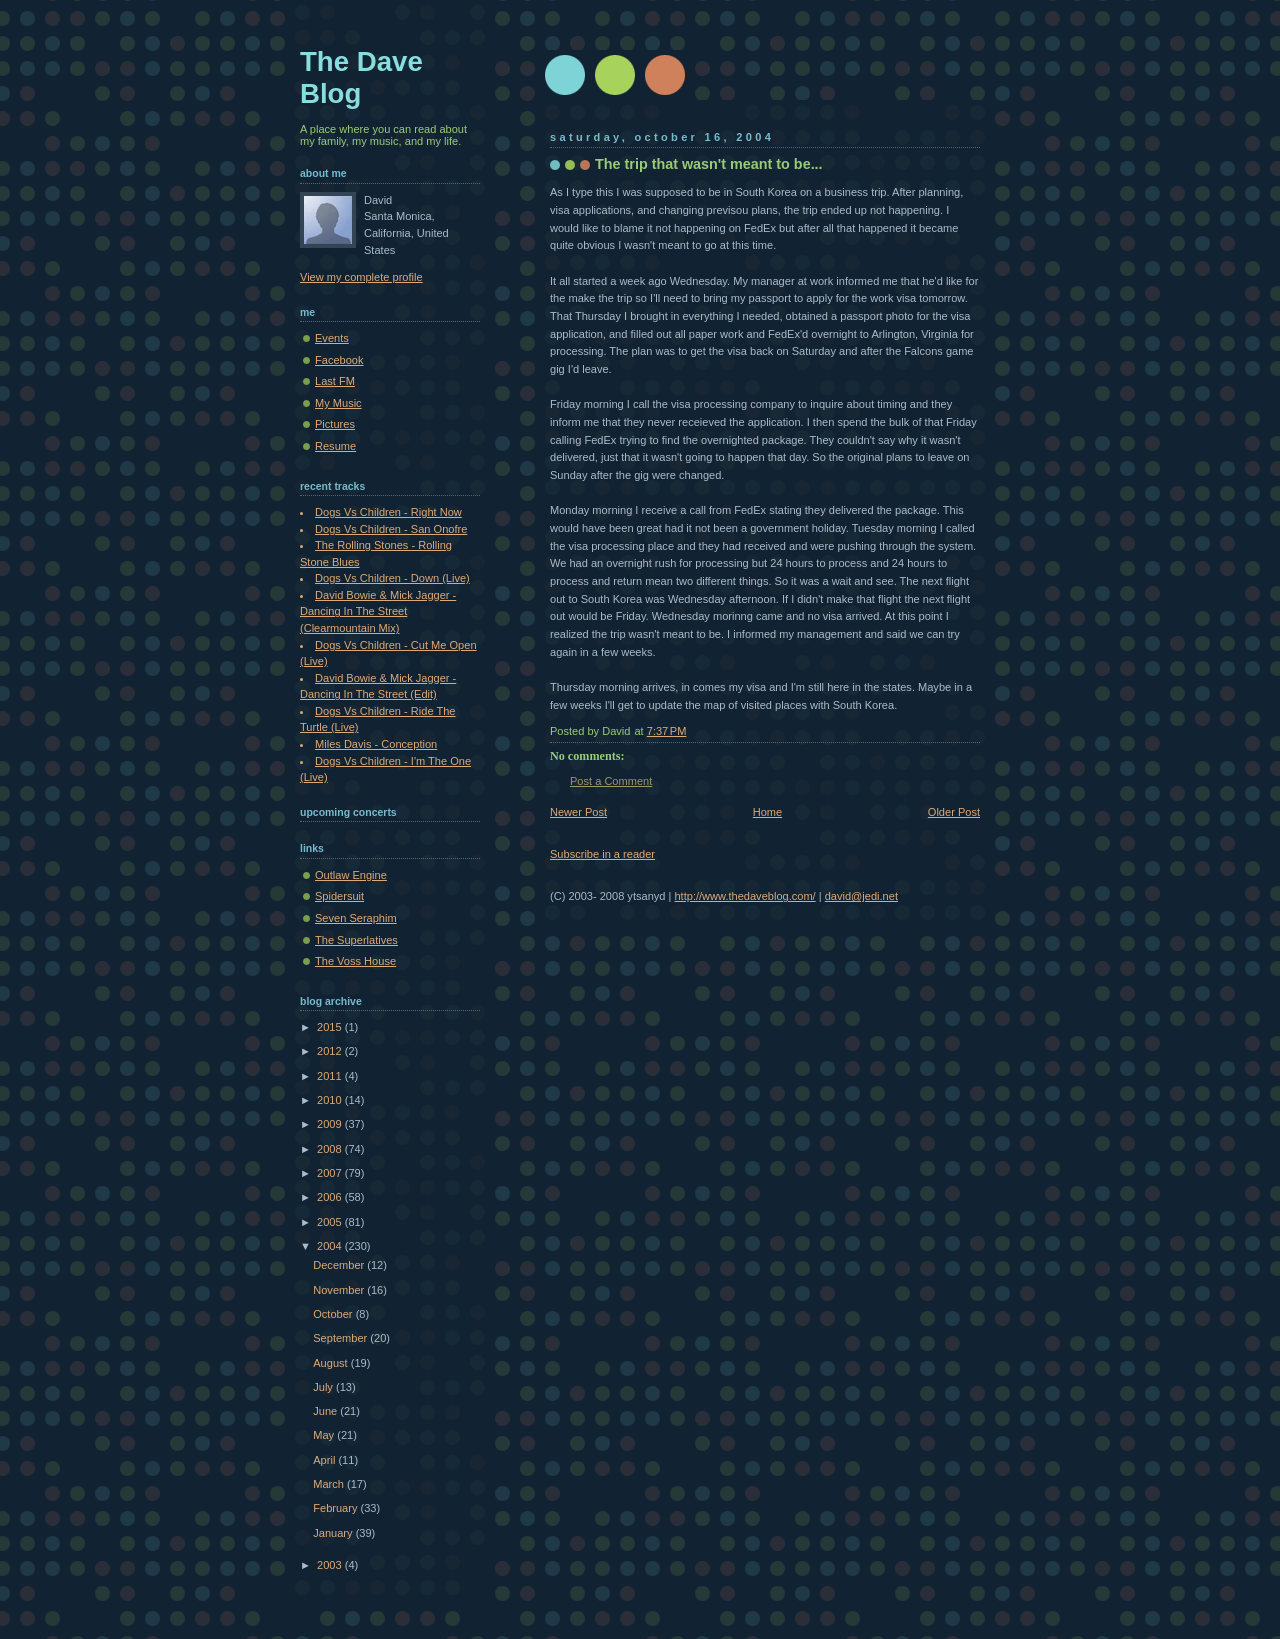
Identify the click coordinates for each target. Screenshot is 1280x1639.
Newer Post (578, 812)
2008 (331, 1149)
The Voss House (355, 961)
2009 (331, 1124)
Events (332, 338)
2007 (331, 1173)
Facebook (339, 360)
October (334, 1314)
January (334, 1533)
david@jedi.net (861, 896)
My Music (338, 403)
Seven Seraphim (356, 918)
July (324, 1387)
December (340, 1265)
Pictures (335, 424)
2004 (331, 1246)
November (340, 1290)
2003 (331, 1565)
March (330, 1484)
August (331, 1363)
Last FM (335, 381)
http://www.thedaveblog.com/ (744, 896)
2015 (331, 1027)
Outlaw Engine (351, 875)
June (326, 1411)
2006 (331, 1197)
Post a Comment (611, 781)
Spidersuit (339, 896)
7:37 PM (667, 731)
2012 (331, 1051)
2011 (331, 1076)
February (336, 1508)
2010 (331, 1100)
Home (767, 812)
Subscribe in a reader (602, 854)
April (325, 1460)
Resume (335, 446)
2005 (331, 1222)
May (325, 1435)
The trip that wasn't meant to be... (709, 164)
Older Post (954, 812)
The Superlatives (356, 940)
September (341, 1338)
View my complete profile (361, 277)
